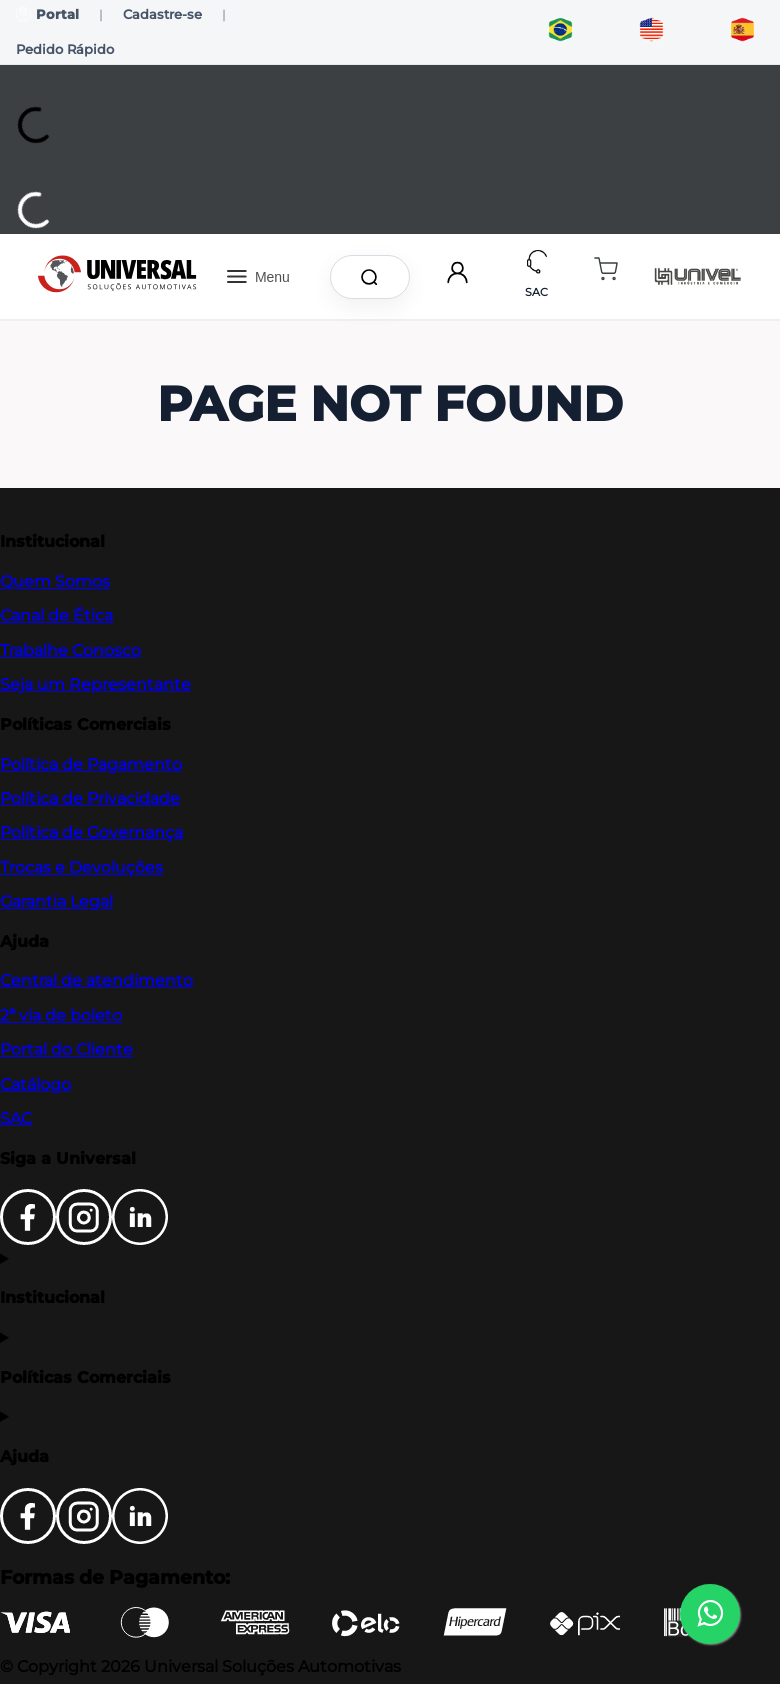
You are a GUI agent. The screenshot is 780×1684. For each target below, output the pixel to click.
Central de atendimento (96, 980)
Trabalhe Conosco (70, 650)
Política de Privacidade (90, 798)
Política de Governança (91, 832)
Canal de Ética (56, 615)
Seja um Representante (95, 684)
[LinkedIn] (140, 1239)
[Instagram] (84, 1239)
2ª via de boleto (61, 1015)
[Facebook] (28, 1239)
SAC (16, 1118)
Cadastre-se (162, 14)
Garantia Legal (56, 901)
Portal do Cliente (66, 1049)
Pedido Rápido (65, 49)
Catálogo (35, 1084)
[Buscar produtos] (373, 277)
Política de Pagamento (91, 764)
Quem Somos (55, 581)
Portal (47, 14)
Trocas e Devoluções (81, 867)
